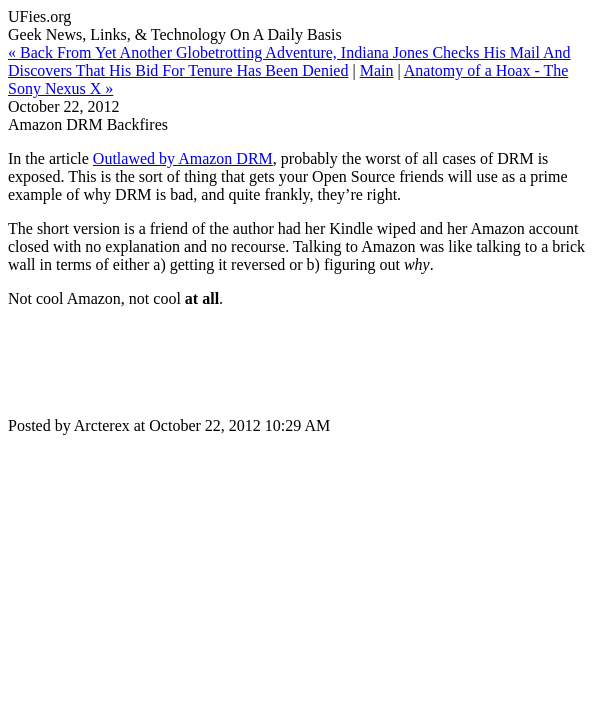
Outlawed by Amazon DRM (183, 158)
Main (377, 70)
